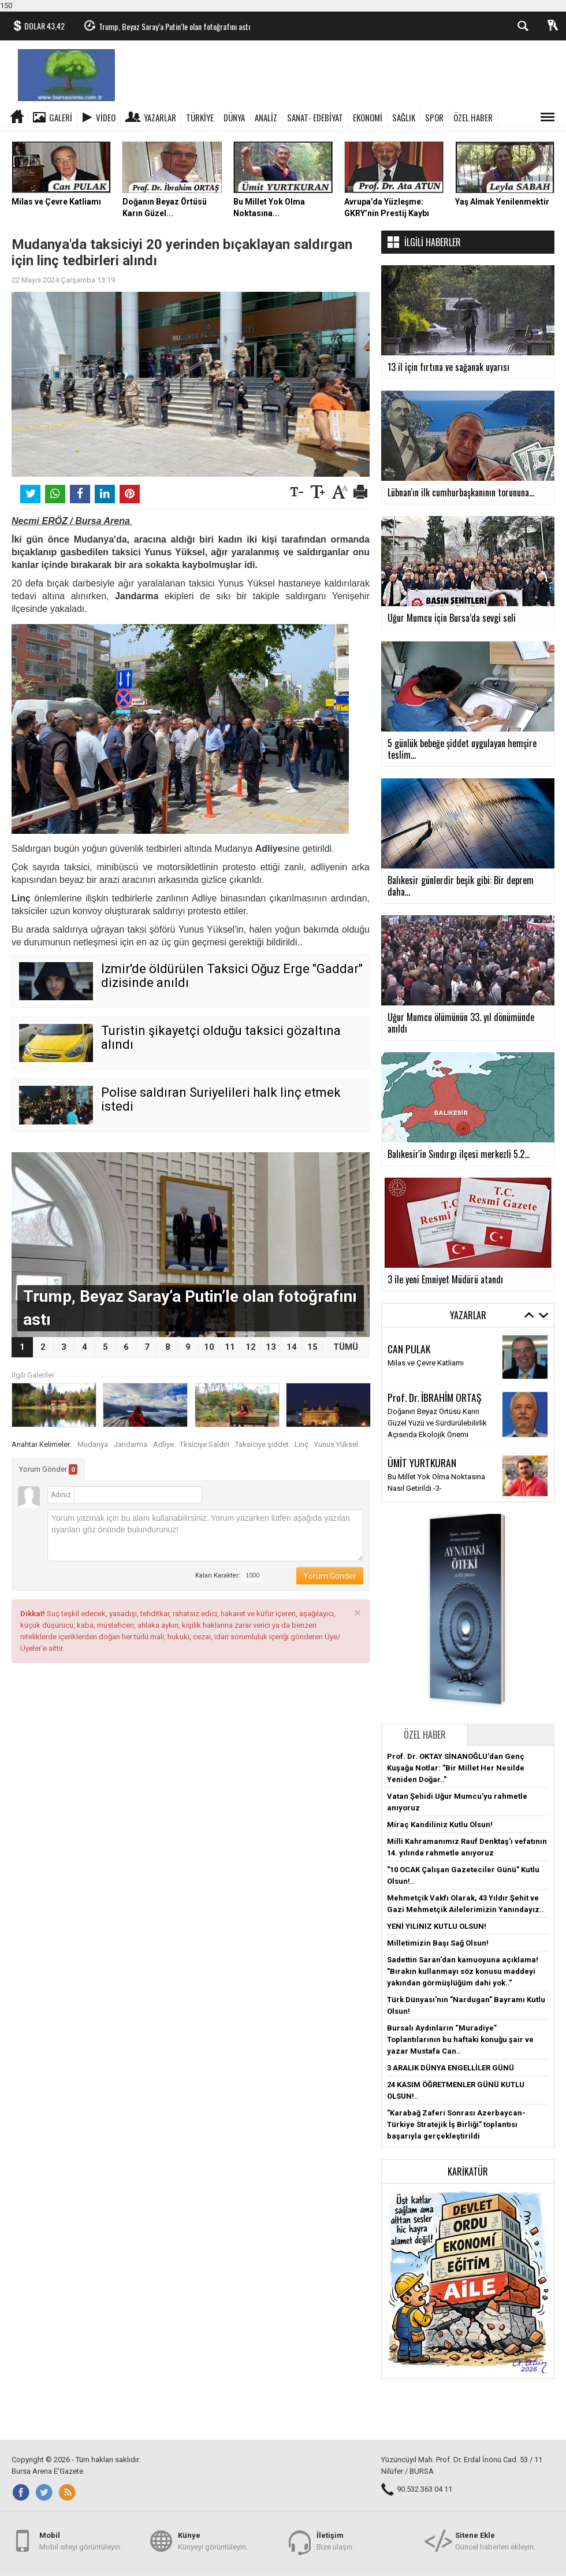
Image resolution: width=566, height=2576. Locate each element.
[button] (468, 2280)
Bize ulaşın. (335, 2540)
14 (291, 1347)
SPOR (434, 117)
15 (312, 1347)
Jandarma (130, 1444)
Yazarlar (160, 117)
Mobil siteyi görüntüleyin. (80, 2540)
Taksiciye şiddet (262, 1444)
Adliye (163, 1444)
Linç (301, 1444)
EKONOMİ (367, 117)
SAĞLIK (403, 117)
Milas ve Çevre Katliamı (426, 1362)
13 (271, 1347)
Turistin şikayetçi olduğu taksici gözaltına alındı (221, 1037)
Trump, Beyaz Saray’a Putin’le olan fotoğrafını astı (174, 26)
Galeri (60, 117)
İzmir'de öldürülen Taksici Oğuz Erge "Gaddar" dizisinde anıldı (232, 976)
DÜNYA (234, 117)
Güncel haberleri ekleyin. (495, 2540)
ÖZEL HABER (473, 117)
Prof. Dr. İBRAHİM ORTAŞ (434, 1397)
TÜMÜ (345, 1347)
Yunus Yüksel (336, 1444)
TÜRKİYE (200, 117)
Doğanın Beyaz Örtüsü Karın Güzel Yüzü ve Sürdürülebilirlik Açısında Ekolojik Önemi (437, 1423)
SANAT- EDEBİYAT (315, 117)
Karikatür (468, 2171)
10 (209, 1347)
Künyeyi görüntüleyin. (213, 2540)
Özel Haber (425, 1735)
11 (230, 1347)
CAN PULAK (409, 1348)
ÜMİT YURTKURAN (422, 1462)
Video (106, 117)
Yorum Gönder (48, 1469)
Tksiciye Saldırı (204, 1444)
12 (250, 1347)
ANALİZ (266, 117)
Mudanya (92, 1444)
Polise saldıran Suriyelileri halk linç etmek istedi (221, 1099)
